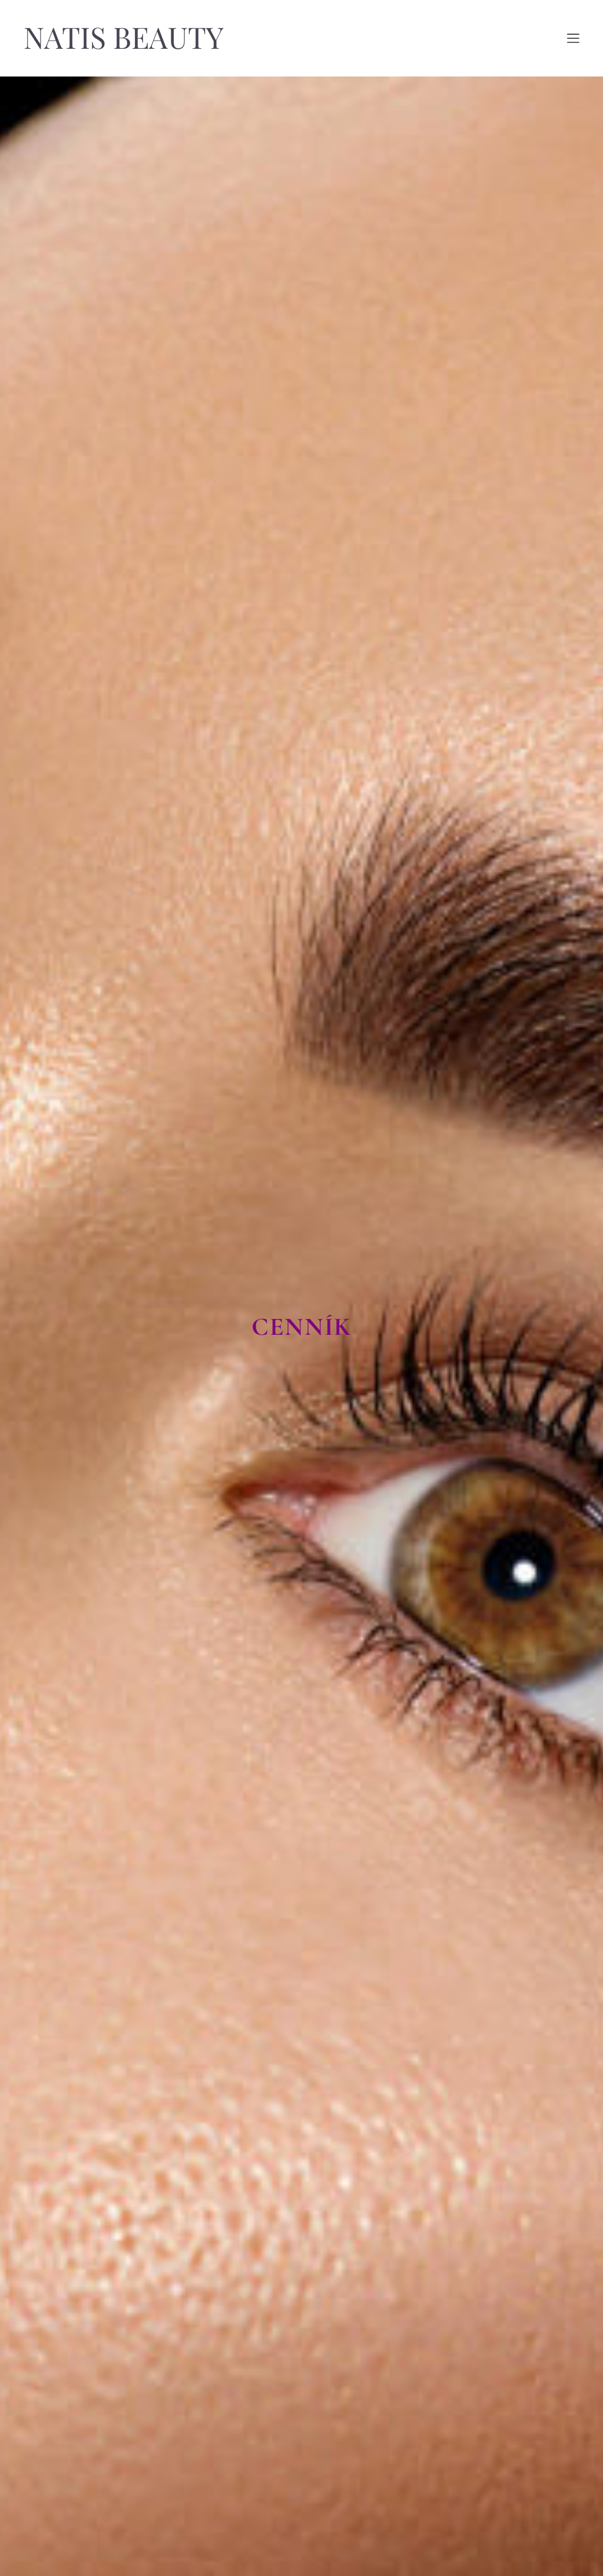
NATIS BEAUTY (124, 38)
